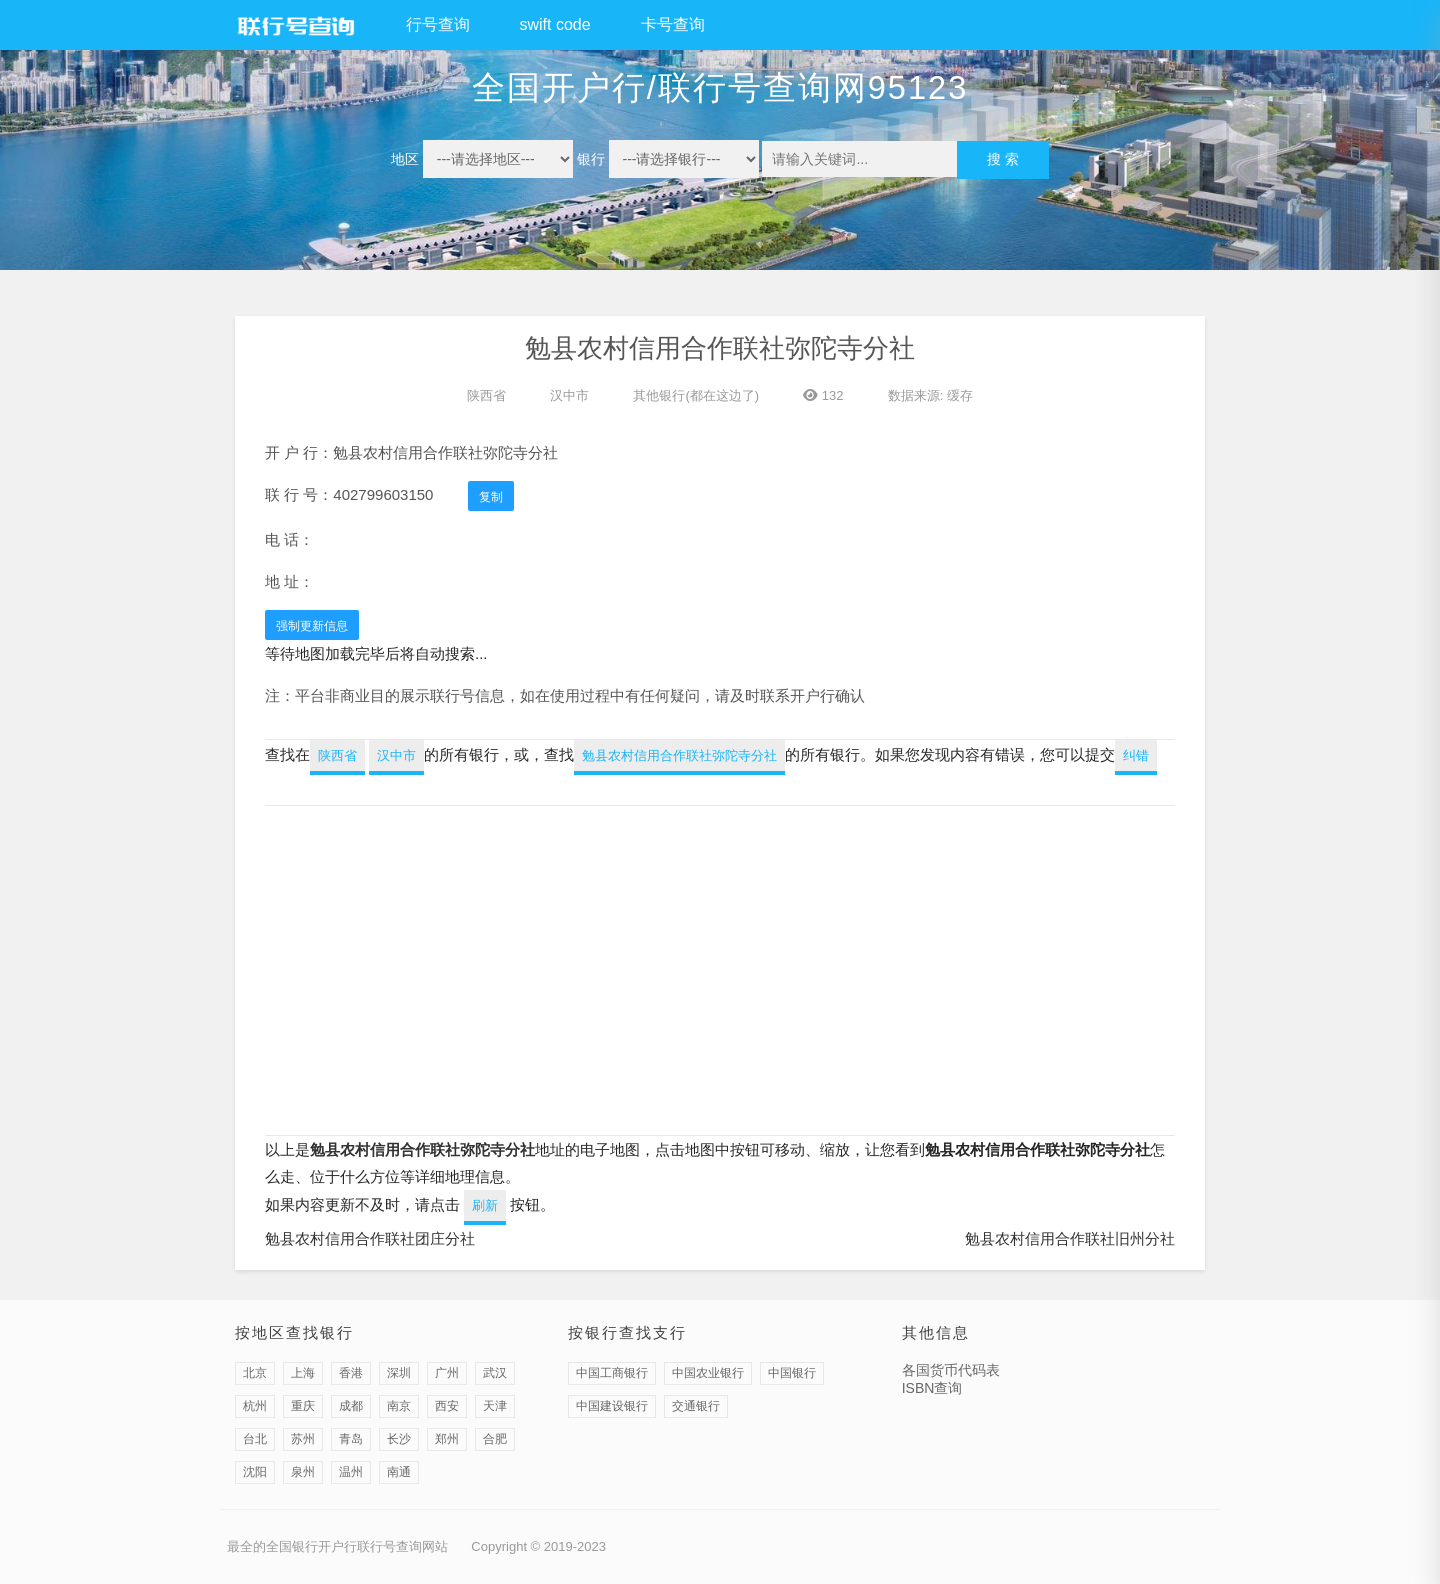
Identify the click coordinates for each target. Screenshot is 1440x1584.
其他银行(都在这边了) (696, 395)
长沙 (399, 1439)
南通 (399, 1472)
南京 (399, 1406)
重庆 (303, 1406)
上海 (303, 1373)
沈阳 (255, 1472)
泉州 (303, 1472)
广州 (447, 1373)
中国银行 (792, 1373)
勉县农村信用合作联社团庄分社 (370, 1238)
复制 (491, 497)
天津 (495, 1406)
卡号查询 (673, 24)
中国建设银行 (612, 1406)
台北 (255, 1439)
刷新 (485, 1205)
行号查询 (438, 24)
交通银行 (696, 1406)
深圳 (399, 1373)
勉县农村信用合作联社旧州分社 (1070, 1238)
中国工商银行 (612, 1373)
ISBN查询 (932, 1388)
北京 (255, 1373)
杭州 (255, 1406)
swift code (555, 24)
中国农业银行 (708, 1373)
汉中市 (569, 395)
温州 (351, 1472)
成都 (351, 1406)
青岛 (351, 1439)
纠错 (1136, 755)
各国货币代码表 (951, 1370)
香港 (351, 1373)
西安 (447, 1406)
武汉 (495, 1373)
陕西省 (486, 395)
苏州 (303, 1439)
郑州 (447, 1439)
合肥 (495, 1439)
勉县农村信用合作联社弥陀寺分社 (679, 755)
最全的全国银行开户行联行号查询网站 (337, 1546)
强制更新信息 (312, 626)
